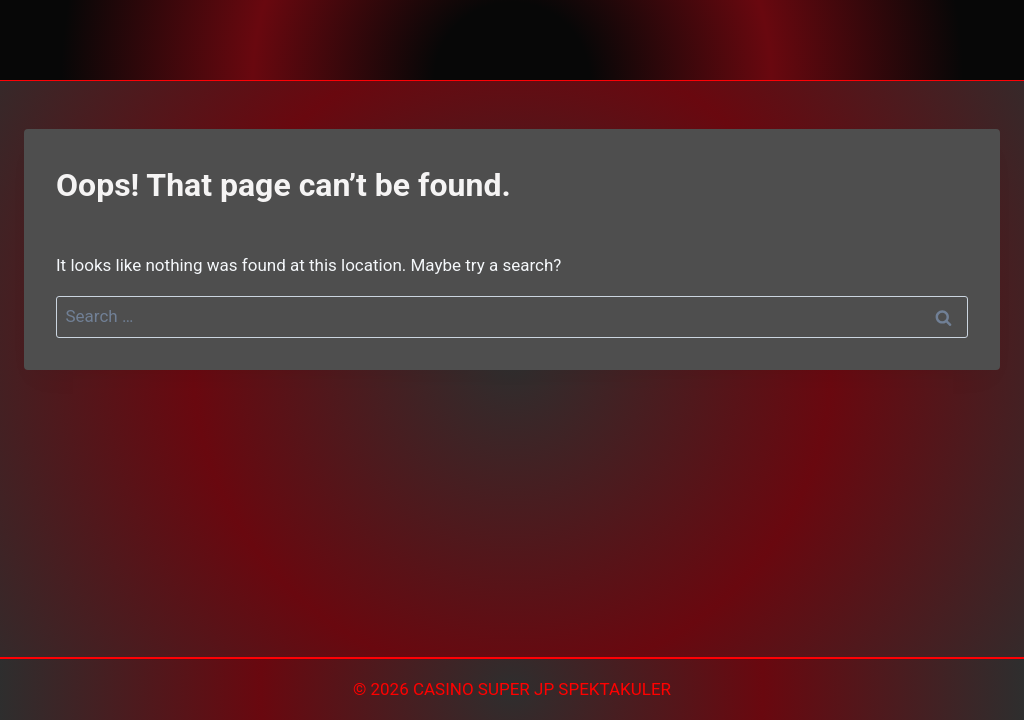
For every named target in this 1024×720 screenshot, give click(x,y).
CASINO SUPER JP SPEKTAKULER (542, 689)
